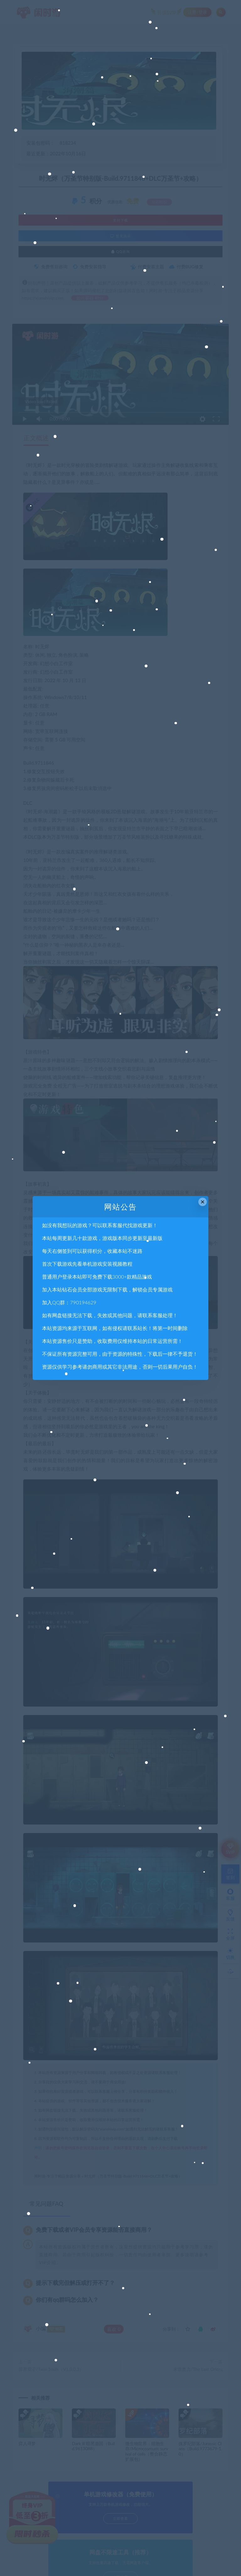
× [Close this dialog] (203, 1202)
